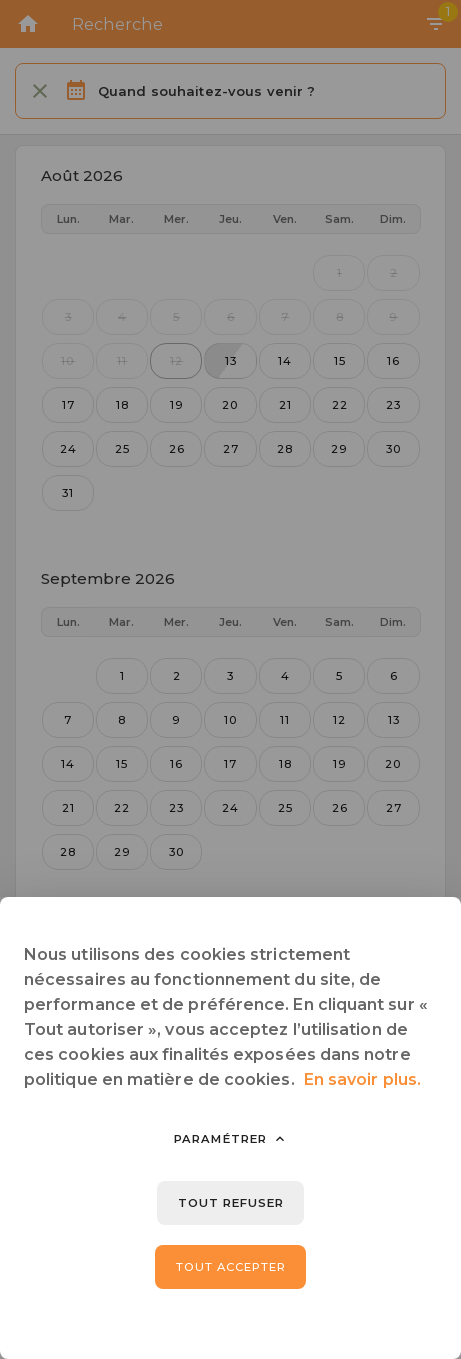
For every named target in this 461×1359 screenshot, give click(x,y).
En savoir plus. (362, 1079)
